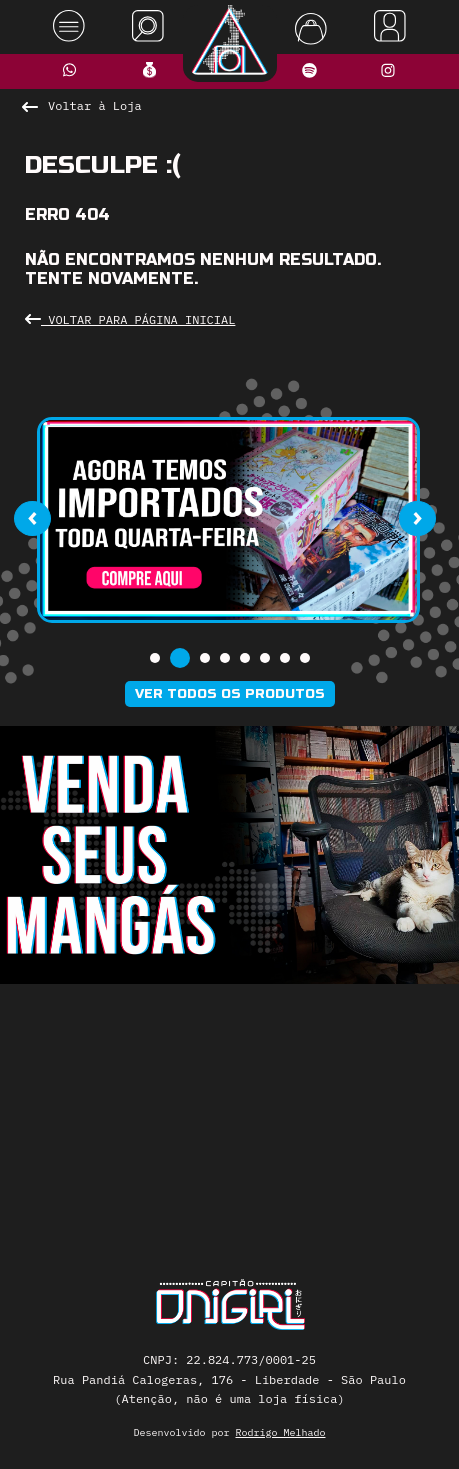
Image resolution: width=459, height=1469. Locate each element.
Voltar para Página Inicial (130, 319)
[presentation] (32, 518)
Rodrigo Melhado (281, 1432)
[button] (155, 658)
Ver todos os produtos (230, 694)
